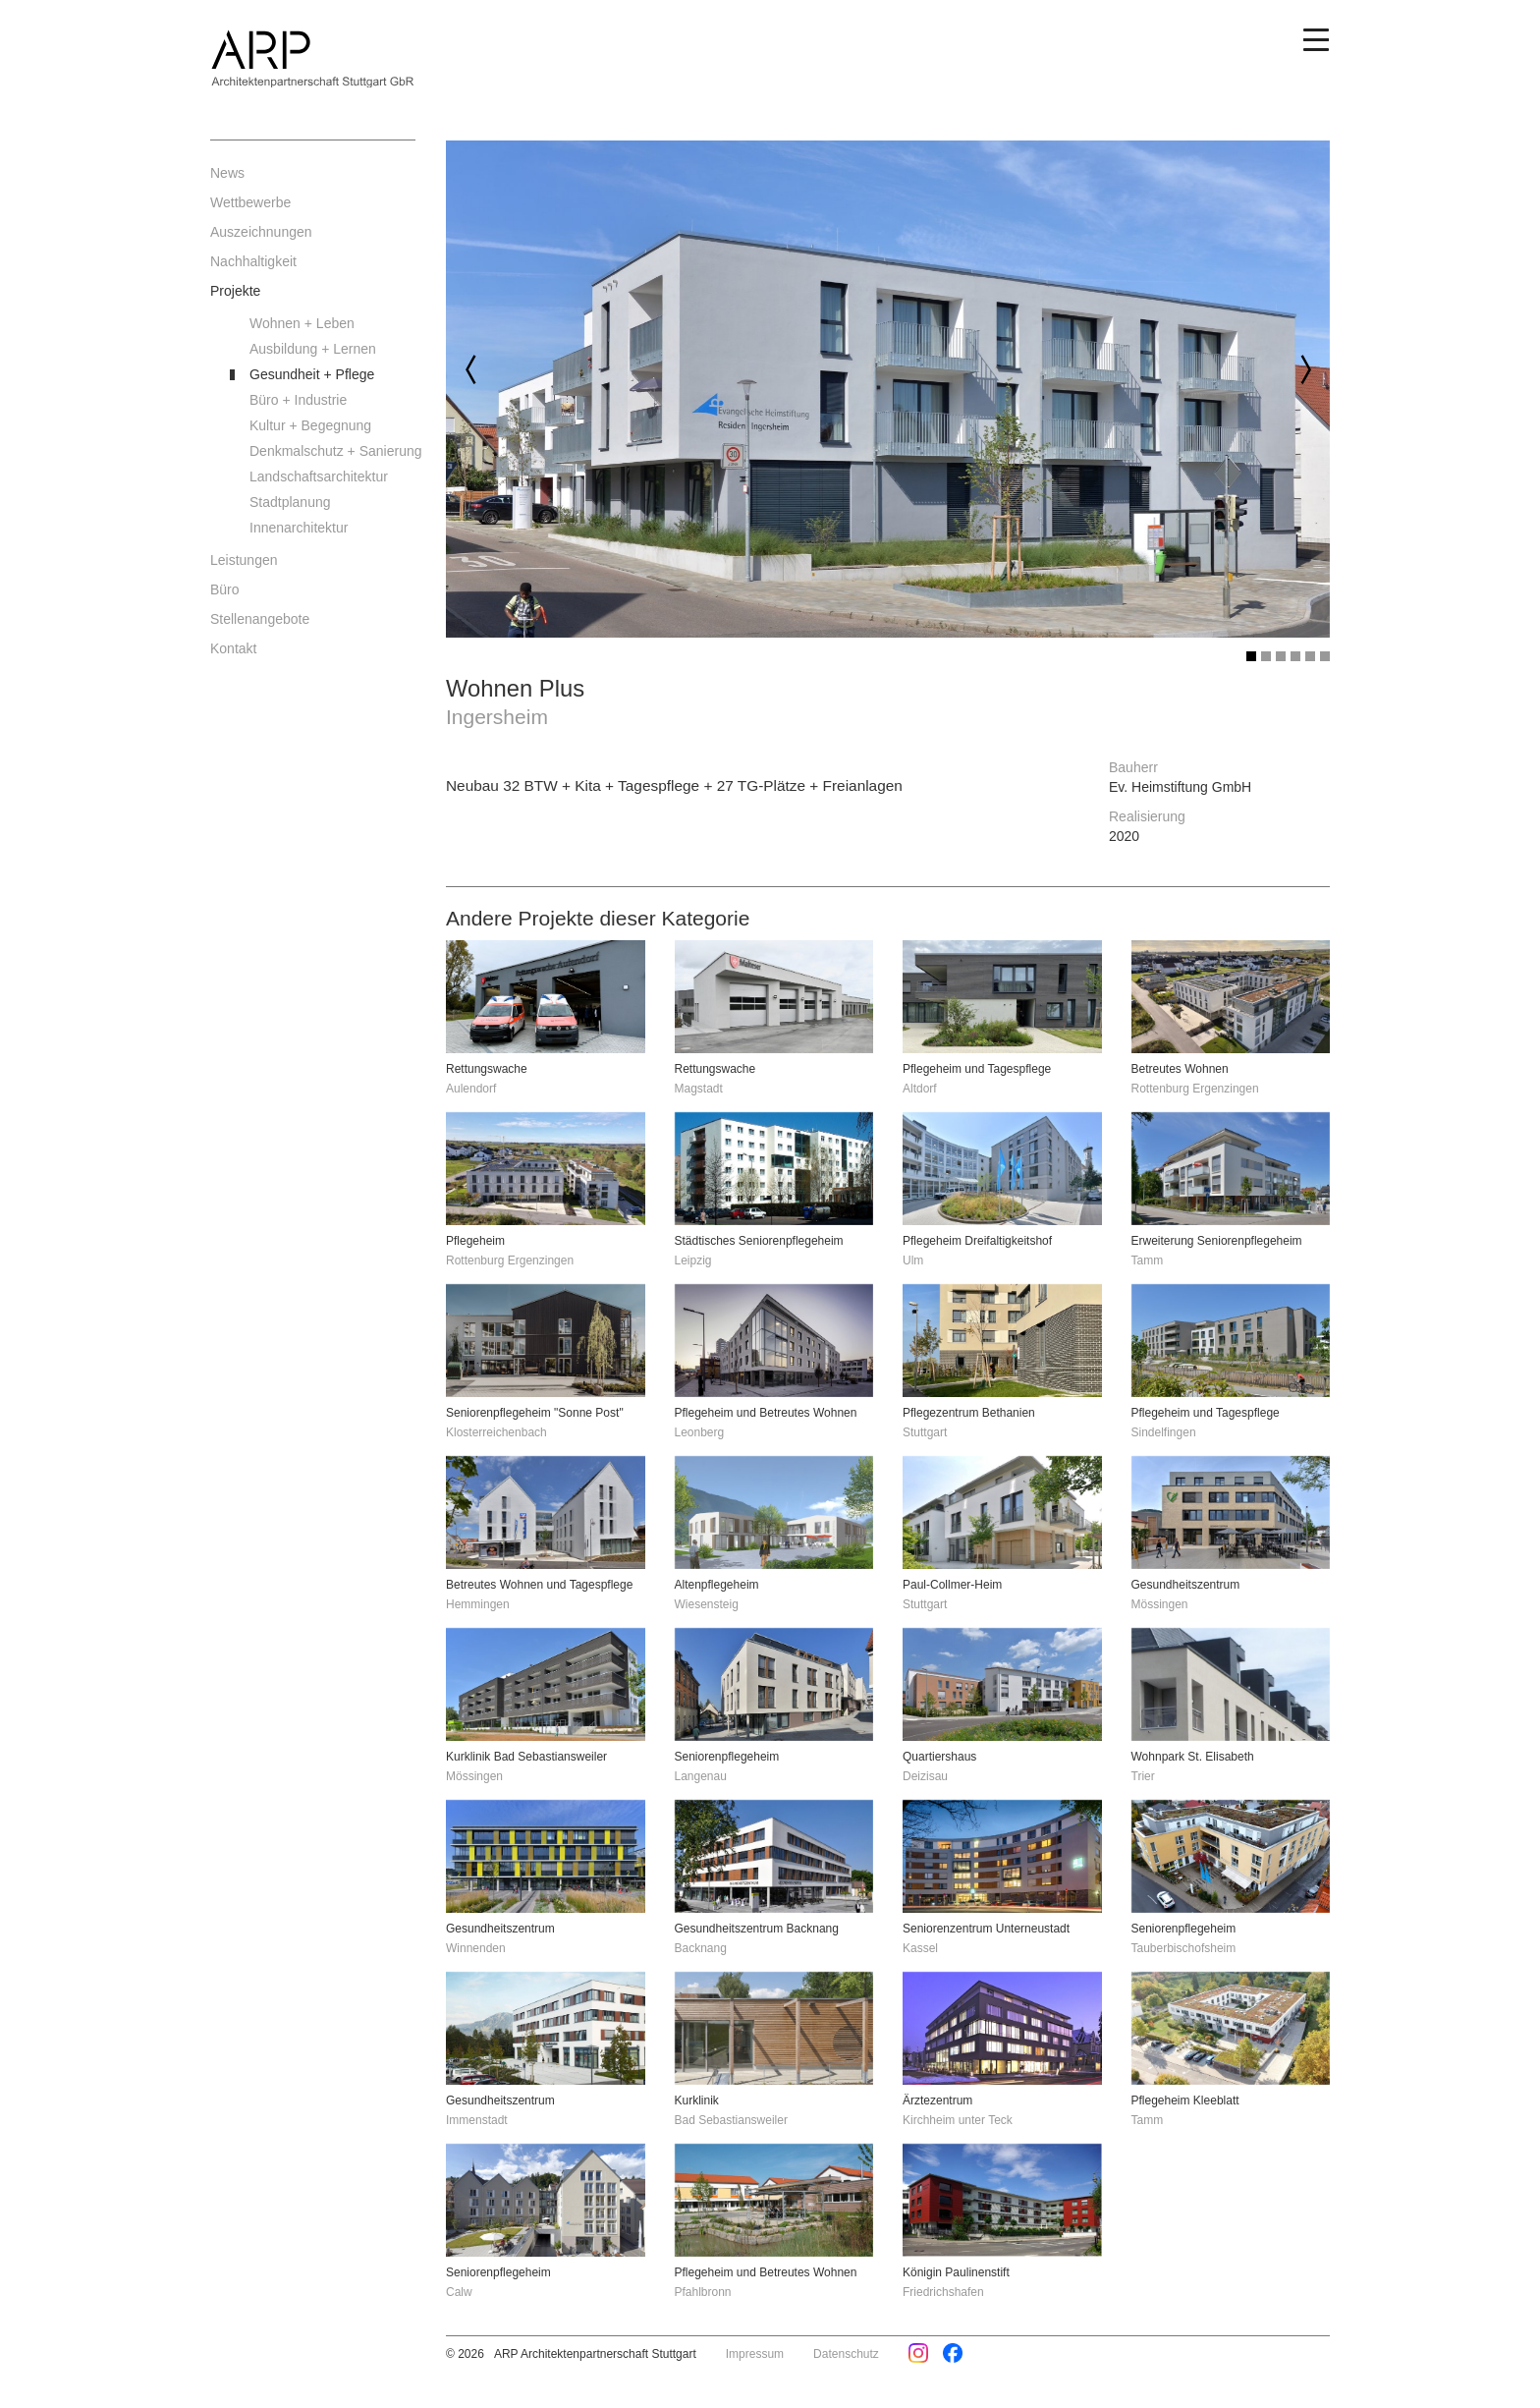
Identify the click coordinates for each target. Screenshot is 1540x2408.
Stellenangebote (259, 619)
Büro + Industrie (298, 400)
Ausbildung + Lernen (312, 349)
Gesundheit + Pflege (311, 374)
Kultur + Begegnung (310, 425)
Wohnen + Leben (302, 323)
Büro (225, 589)
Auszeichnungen (261, 232)
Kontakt (233, 648)
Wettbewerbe (250, 202)
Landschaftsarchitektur (318, 476)
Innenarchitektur (298, 527)
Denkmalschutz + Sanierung (332, 451)
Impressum (755, 2354)
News (227, 173)
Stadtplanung (290, 502)
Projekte (235, 291)
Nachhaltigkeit (253, 261)
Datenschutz (846, 2354)
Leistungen (244, 560)
